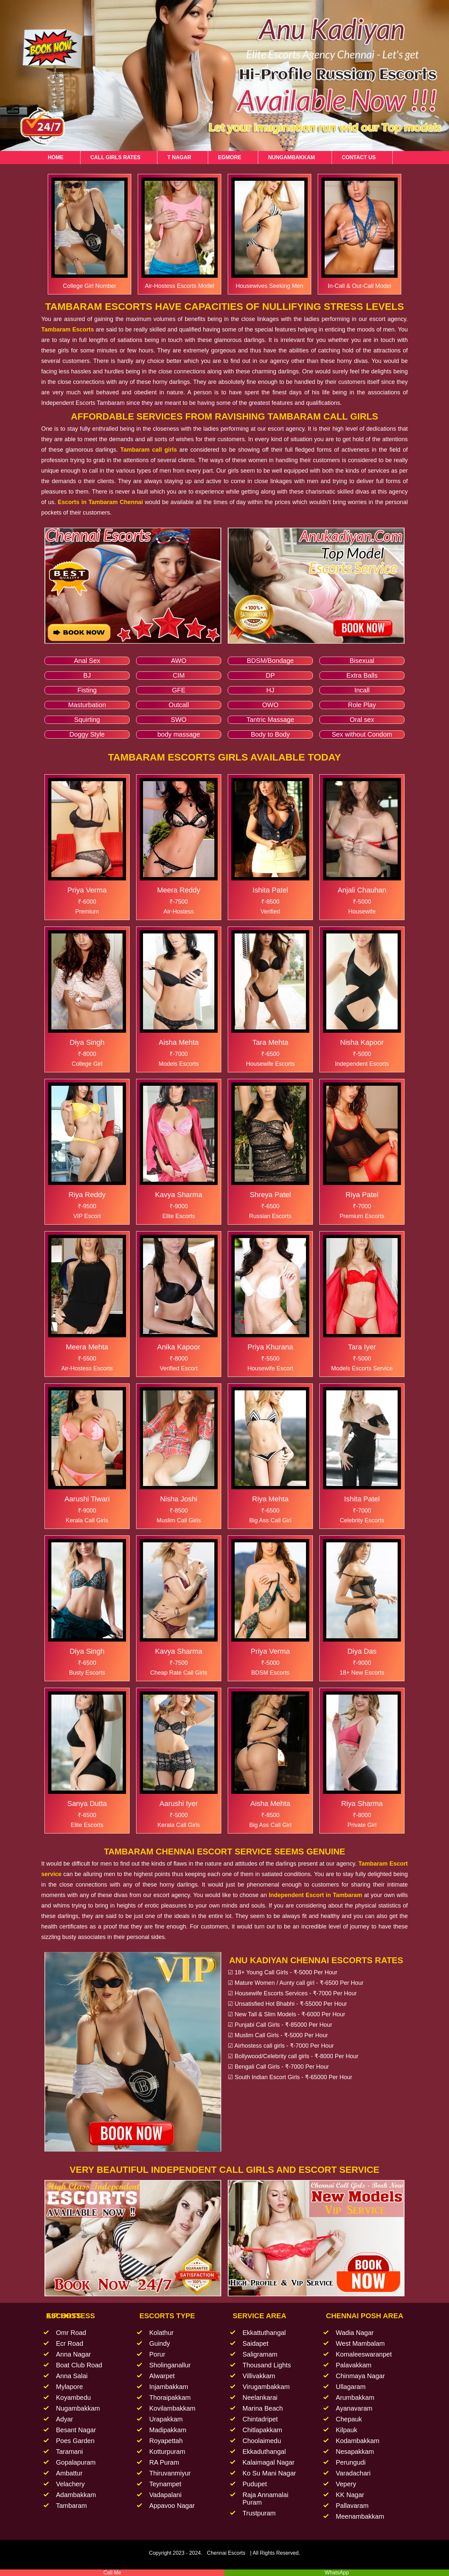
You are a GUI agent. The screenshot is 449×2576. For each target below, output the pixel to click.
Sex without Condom (362, 734)
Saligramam (260, 2354)
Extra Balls (362, 675)
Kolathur (161, 2332)
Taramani (69, 2451)
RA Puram (164, 2462)
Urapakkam (166, 2419)
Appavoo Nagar (172, 2505)
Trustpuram (259, 2513)
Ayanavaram (354, 2408)
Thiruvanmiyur (170, 2473)
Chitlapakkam (262, 2430)
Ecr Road (69, 2343)
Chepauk (349, 2419)
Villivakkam (258, 2375)
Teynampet (165, 2484)
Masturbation (87, 704)
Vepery (346, 2484)
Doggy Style (87, 734)
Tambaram (71, 2505)
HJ (270, 690)
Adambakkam (76, 2494)
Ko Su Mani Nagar (269, 2473)
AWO (178, 660)
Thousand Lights (266, 2365)
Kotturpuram (167, 2451)
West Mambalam (360, 2343)
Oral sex (362, 719)
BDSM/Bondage (270, 660)
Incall (362, 690)
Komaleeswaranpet (364, 2354)
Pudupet (254, 2484)
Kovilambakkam (172, 2408)
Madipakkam (167, 2430)
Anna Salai (72, 2375)
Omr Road (71, 2332)
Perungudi (351, 2462)
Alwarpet (162, 2375)
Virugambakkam (266, 2386)
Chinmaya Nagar (360, 2375)
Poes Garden (75, 2440)
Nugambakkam (78, 2408)
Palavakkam (353, 2365)
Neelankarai (260, 2397)
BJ (87, 675)
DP (270, 675)
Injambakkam (168, 2386)
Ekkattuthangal (264, 2332)
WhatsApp (337, 2572)
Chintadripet (260, 2419)
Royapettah (166, 2440)
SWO (179, 719)
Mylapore (69, 2386)
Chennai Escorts (226, 2553)
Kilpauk (346, 2430)
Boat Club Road (79, 2365)
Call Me (112, 2572)
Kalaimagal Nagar (268, 2462)
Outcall (179, 704)
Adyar (64, 2419)
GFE (178, 690)
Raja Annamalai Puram (265, 2498)
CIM (179, 675)
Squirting (87, 719)
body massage (178, 734)
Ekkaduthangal (264, 2451)
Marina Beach (262, 2408)
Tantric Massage (270, 719)
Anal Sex (87, 660)
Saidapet (255, 2343)
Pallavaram (352, 2505)
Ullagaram (351, 2386)
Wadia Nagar (355, 2332)
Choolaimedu (261, 2440)
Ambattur (69, 2473)
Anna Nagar (73, 2354)
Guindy (159, 2343)
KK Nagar (350, 2494)
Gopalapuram (76, 2462)
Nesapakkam (355, 2451)
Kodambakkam (357, 2440)
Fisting (87, 690)
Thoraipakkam (170, 2397)
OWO (270, 704)
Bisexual (362, 660)
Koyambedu (73, 2397)
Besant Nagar (76, 2430)
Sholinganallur (170, 2365)
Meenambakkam (360, 2516)
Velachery (70, 2484)
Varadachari (353, 2473)
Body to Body (270, 734)
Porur (157, 2354)
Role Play (362, 704)
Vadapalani (165, 2494)
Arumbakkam (355, 2397)
